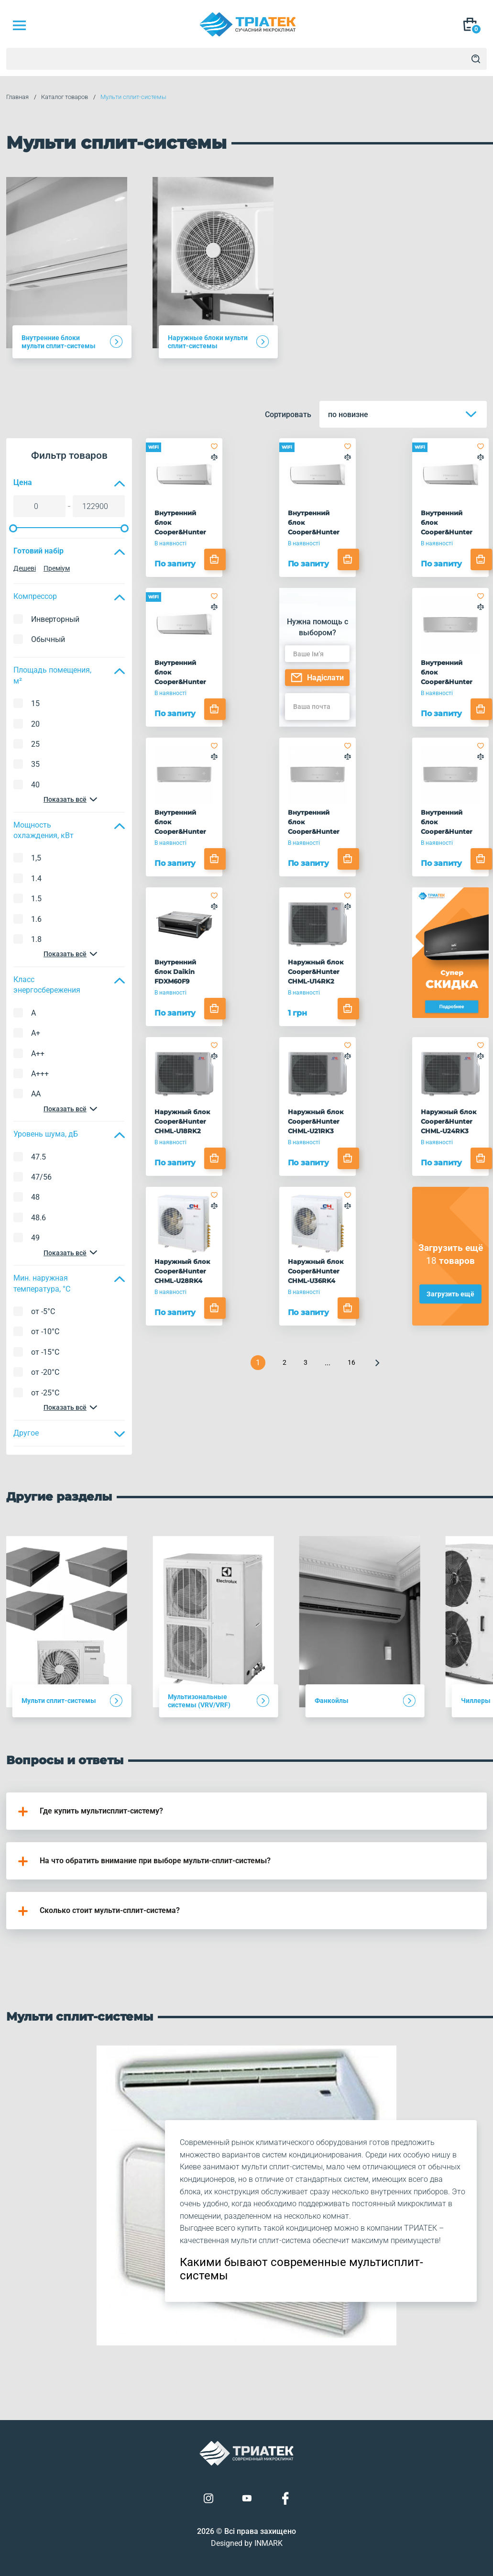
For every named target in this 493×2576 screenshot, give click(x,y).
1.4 (36, 878)
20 (35, 724)
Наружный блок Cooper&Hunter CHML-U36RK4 (315, 1271)
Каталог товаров (64, 96)
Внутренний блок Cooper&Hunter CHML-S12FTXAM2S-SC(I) (183, 822)
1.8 (36, 939)
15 (35, 703)
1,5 (36, 857)
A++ (37, 1053)
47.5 (38, 1156)
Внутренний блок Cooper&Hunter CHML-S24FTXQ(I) (183, 672)
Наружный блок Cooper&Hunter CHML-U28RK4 (182, 1271)
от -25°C (45, 1392)
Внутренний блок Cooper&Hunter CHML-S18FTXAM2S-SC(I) (317, 822)
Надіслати (317, 678)
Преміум (57, 568)
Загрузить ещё (450, 1294)
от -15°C (45, 1352)
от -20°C (45, 1372)
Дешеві (24, 568)
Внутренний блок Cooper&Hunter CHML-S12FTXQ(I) (315, 523)
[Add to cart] (215, 559)
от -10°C (45, 1331)
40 (35, 784)
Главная (17, 96)
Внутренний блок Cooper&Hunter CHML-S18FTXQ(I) (449, 523)
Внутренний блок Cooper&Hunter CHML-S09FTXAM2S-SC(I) (450, 672)
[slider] (13, 528)
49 (35, 1237)
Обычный (48, 639)
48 (35, 1197)
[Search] (476, 59)
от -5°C (43, 1311)
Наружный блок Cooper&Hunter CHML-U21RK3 (315, 1121)
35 (35, 764)
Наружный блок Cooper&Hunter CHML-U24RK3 (448, 1121)
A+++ (40, 1073)
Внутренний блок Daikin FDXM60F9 (175, 971)
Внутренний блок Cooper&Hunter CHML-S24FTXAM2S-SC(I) (450, 822)
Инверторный (55, 619)
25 (35, 744)
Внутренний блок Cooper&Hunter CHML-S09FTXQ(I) (183, 523)
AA (36, 1093)
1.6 (36, 919)
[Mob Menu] (19, 25)
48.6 (38, 1217)
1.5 (36, 898)
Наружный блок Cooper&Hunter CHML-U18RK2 (182, 1121)
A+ (35, 1033)
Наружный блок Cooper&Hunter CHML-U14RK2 (315, 971)
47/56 (41, 1177)
